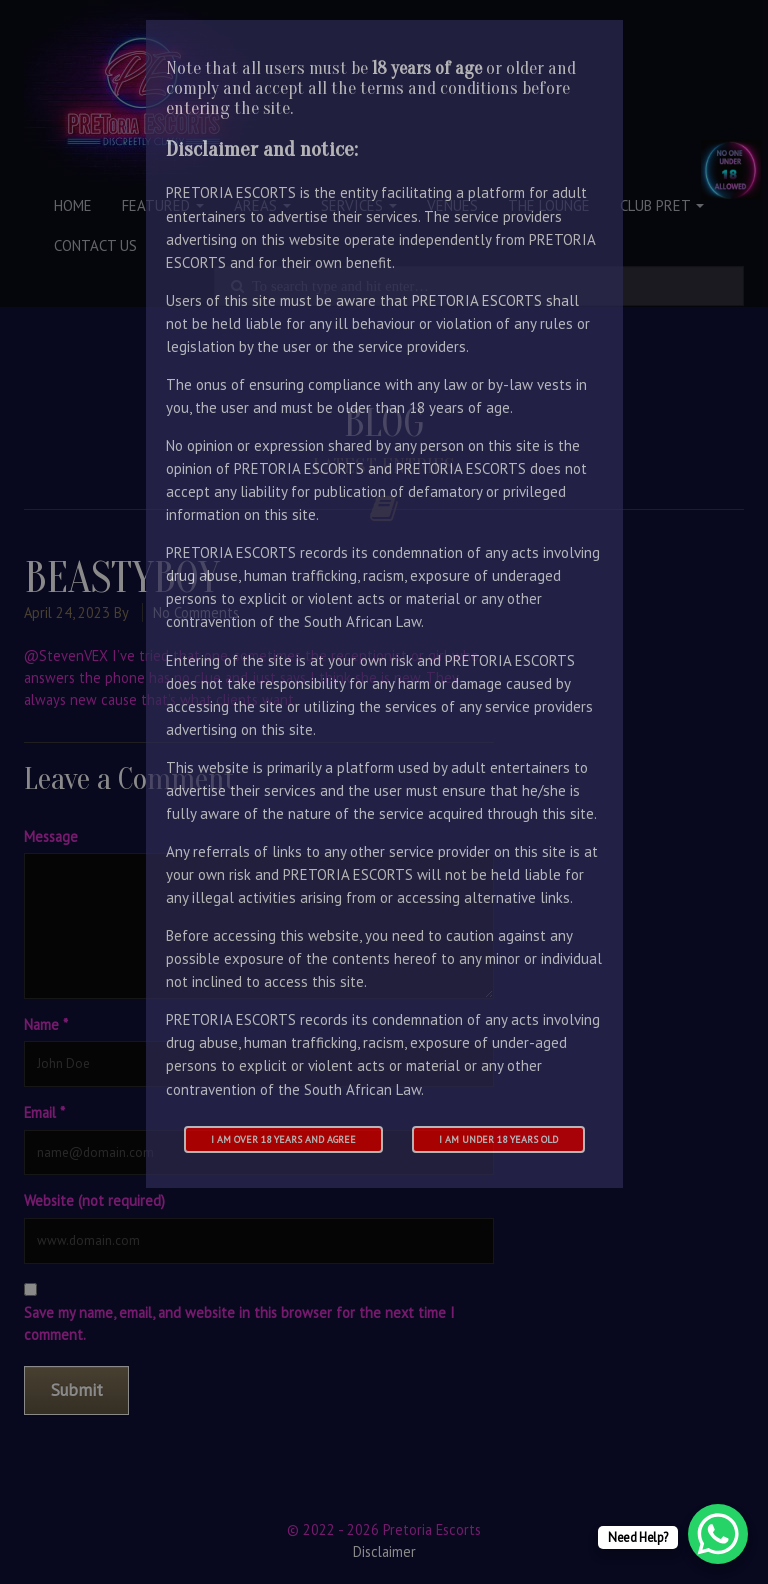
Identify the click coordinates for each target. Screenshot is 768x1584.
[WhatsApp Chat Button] (718, 1534)
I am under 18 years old (498, 1139)
